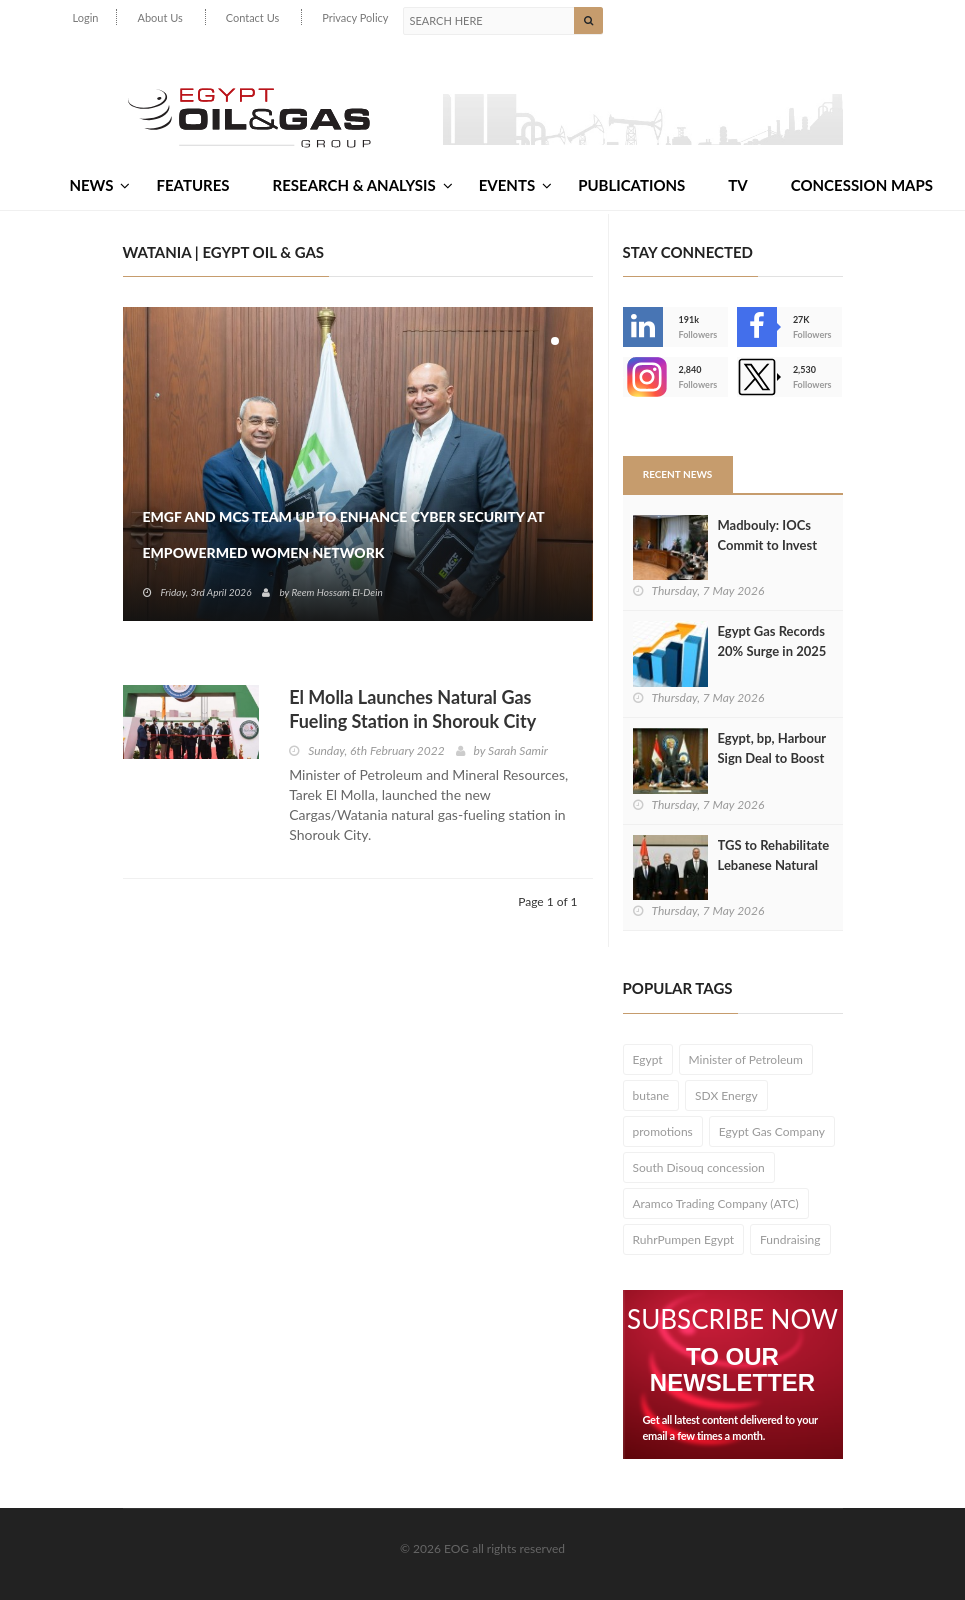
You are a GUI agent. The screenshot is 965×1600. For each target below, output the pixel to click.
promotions (663, 1131)
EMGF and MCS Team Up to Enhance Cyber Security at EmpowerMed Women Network (344, 534)
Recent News (678, 474)
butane (651, 1095)
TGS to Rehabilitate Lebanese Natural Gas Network (774, 865)
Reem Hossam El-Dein (336, 592)
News (99, 185)
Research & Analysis (363, 185)
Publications (631, 185)
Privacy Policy (355, 17)
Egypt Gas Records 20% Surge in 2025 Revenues (772, 651)
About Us (159, 17)
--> (643, 377)
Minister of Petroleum (746, 1059)
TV (737, 185)
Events (515, 185)
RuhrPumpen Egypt (684, 1239)
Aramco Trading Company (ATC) (716, 1203)
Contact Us (253, 17)
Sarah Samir (518, 750)
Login (86, 17)
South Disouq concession (699, 1167)
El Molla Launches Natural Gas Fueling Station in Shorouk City (412, 709)
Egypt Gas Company (772, 1131)
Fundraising (790, 1239)
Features (192, 185)
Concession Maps (862, 185)
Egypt (648, 1059)
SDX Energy (726, 1095)
